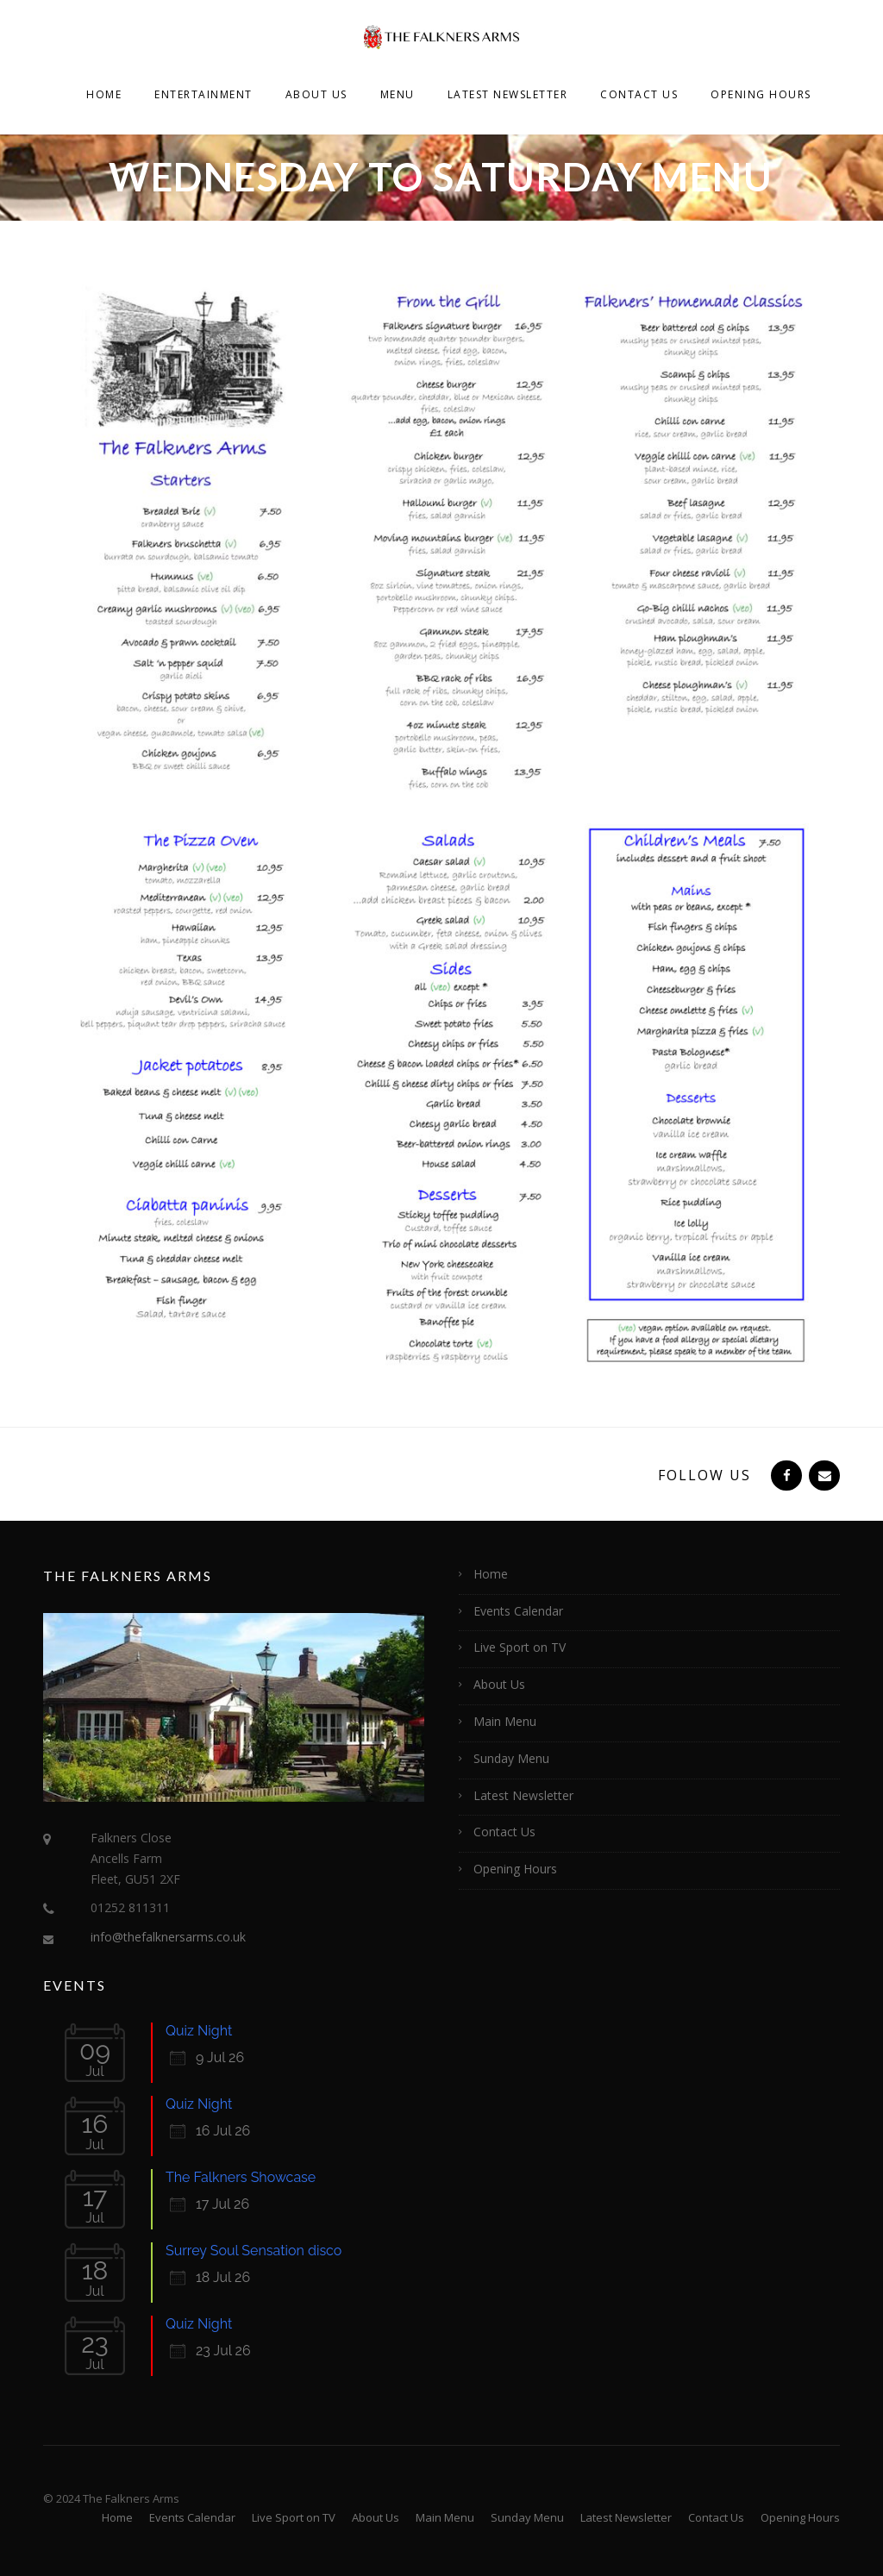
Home (104, 94)
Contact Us (639, 94)
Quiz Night (199, 2031)
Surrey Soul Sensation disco (253, 2250)
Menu (397, 94)
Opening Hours (761, 94)
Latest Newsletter (508, 94)
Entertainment (203, 94)
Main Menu (504, 1721)
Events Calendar (518, 1611)
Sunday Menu (511, 1758)
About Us (316, 94)
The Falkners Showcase (241, 2177)
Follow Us (704, 1475)
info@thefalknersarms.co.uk (168, 1937)
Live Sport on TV (519, 1647)
